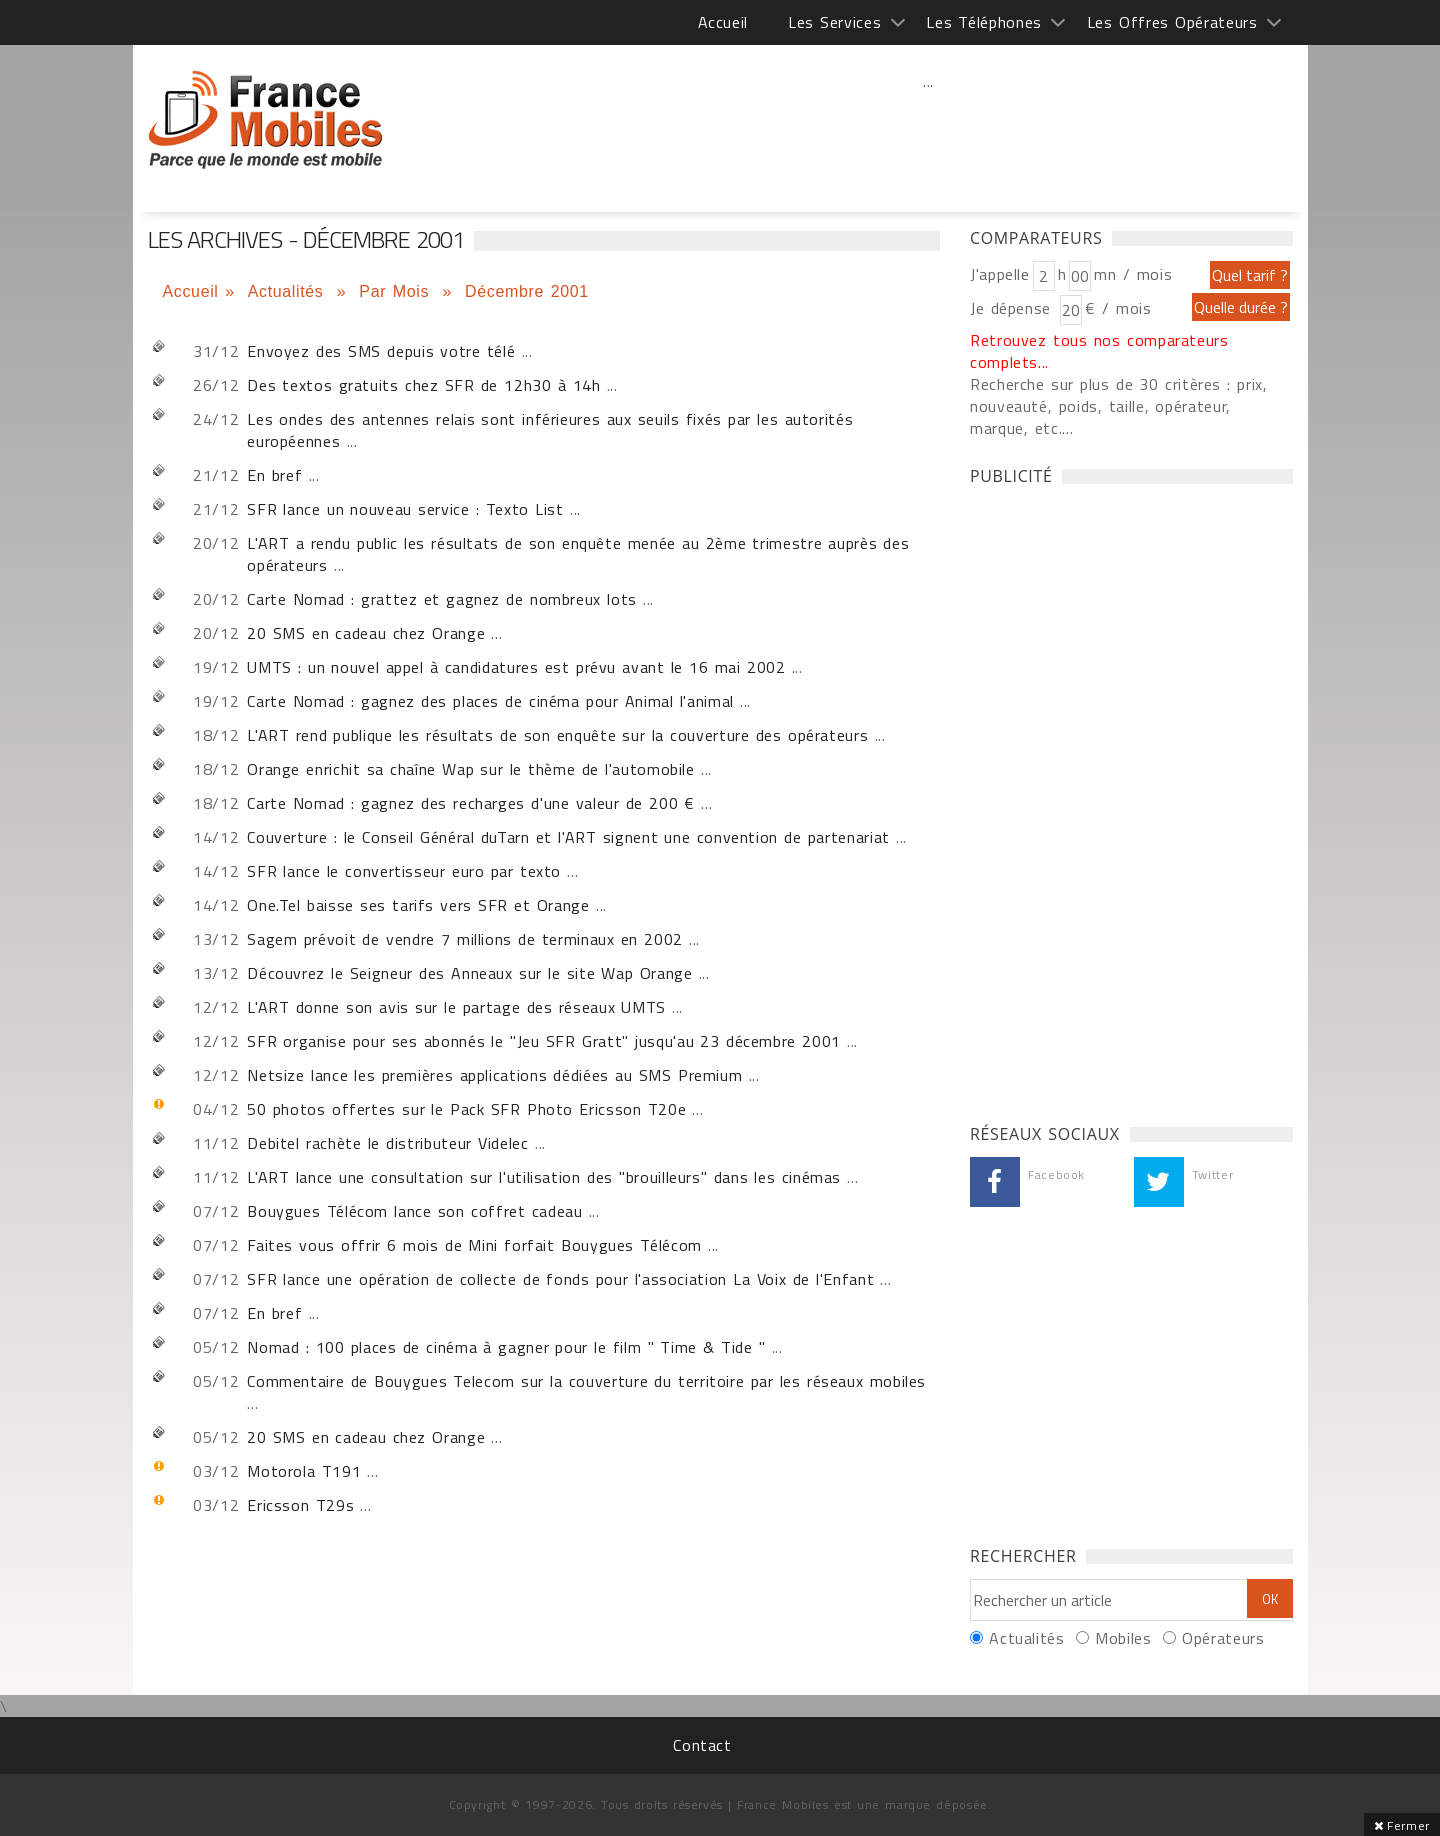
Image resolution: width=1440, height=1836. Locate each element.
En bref (274, 475)
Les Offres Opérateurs (1172, 22)
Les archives (265, 120)
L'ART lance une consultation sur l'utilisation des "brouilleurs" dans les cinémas (544, 1177)
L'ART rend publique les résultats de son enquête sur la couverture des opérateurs (557, 735)
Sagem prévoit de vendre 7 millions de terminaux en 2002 (465, 939)
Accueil (723, 22)
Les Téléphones (984, 22)
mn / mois (1133, 274)
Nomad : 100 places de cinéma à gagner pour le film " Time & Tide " (506, 1347)
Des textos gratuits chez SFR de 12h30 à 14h (423, 385)
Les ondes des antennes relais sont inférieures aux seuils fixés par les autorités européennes (550, 430)
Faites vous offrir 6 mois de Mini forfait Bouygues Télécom (474, 1245)
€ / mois (1118, 308)
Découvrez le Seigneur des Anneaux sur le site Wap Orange (469, 973)
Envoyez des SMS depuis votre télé (381, 351)
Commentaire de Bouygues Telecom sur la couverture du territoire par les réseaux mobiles (586, 1381)
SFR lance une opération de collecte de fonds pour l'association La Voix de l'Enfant (560, 1279)
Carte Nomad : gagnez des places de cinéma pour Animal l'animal (490, 701)
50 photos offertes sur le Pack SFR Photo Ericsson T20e (466, 1109)
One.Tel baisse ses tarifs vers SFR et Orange (418, 905)
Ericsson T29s (300, 1505)
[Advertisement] (929, 125)
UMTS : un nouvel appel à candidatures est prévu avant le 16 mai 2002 (516, 667)
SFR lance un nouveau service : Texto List (405, 509)
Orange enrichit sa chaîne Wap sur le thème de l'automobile (471, 769)
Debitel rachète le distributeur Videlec (387, 1143)
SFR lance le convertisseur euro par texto (404, 871)
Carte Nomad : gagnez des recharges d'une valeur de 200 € (471, 803)
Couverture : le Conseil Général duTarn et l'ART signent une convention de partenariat (568, 837)
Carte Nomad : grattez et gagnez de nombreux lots (442, 599)
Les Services (834, 22)
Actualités (289, 291)
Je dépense (1013, 308)
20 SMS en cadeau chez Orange (366, 633)
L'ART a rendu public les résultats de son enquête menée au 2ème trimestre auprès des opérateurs (578, 554)
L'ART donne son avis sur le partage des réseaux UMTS (456, 1007)
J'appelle (1000, 274)
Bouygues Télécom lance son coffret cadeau (414, 1211)
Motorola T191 (304, 1471)
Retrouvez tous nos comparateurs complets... (1099, 351)
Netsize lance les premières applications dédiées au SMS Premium (494, 1075)
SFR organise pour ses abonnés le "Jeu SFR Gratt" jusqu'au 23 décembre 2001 (544, 1041)
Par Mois (397, 291)
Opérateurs (1223, 1638)
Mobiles (1123, 1638)
